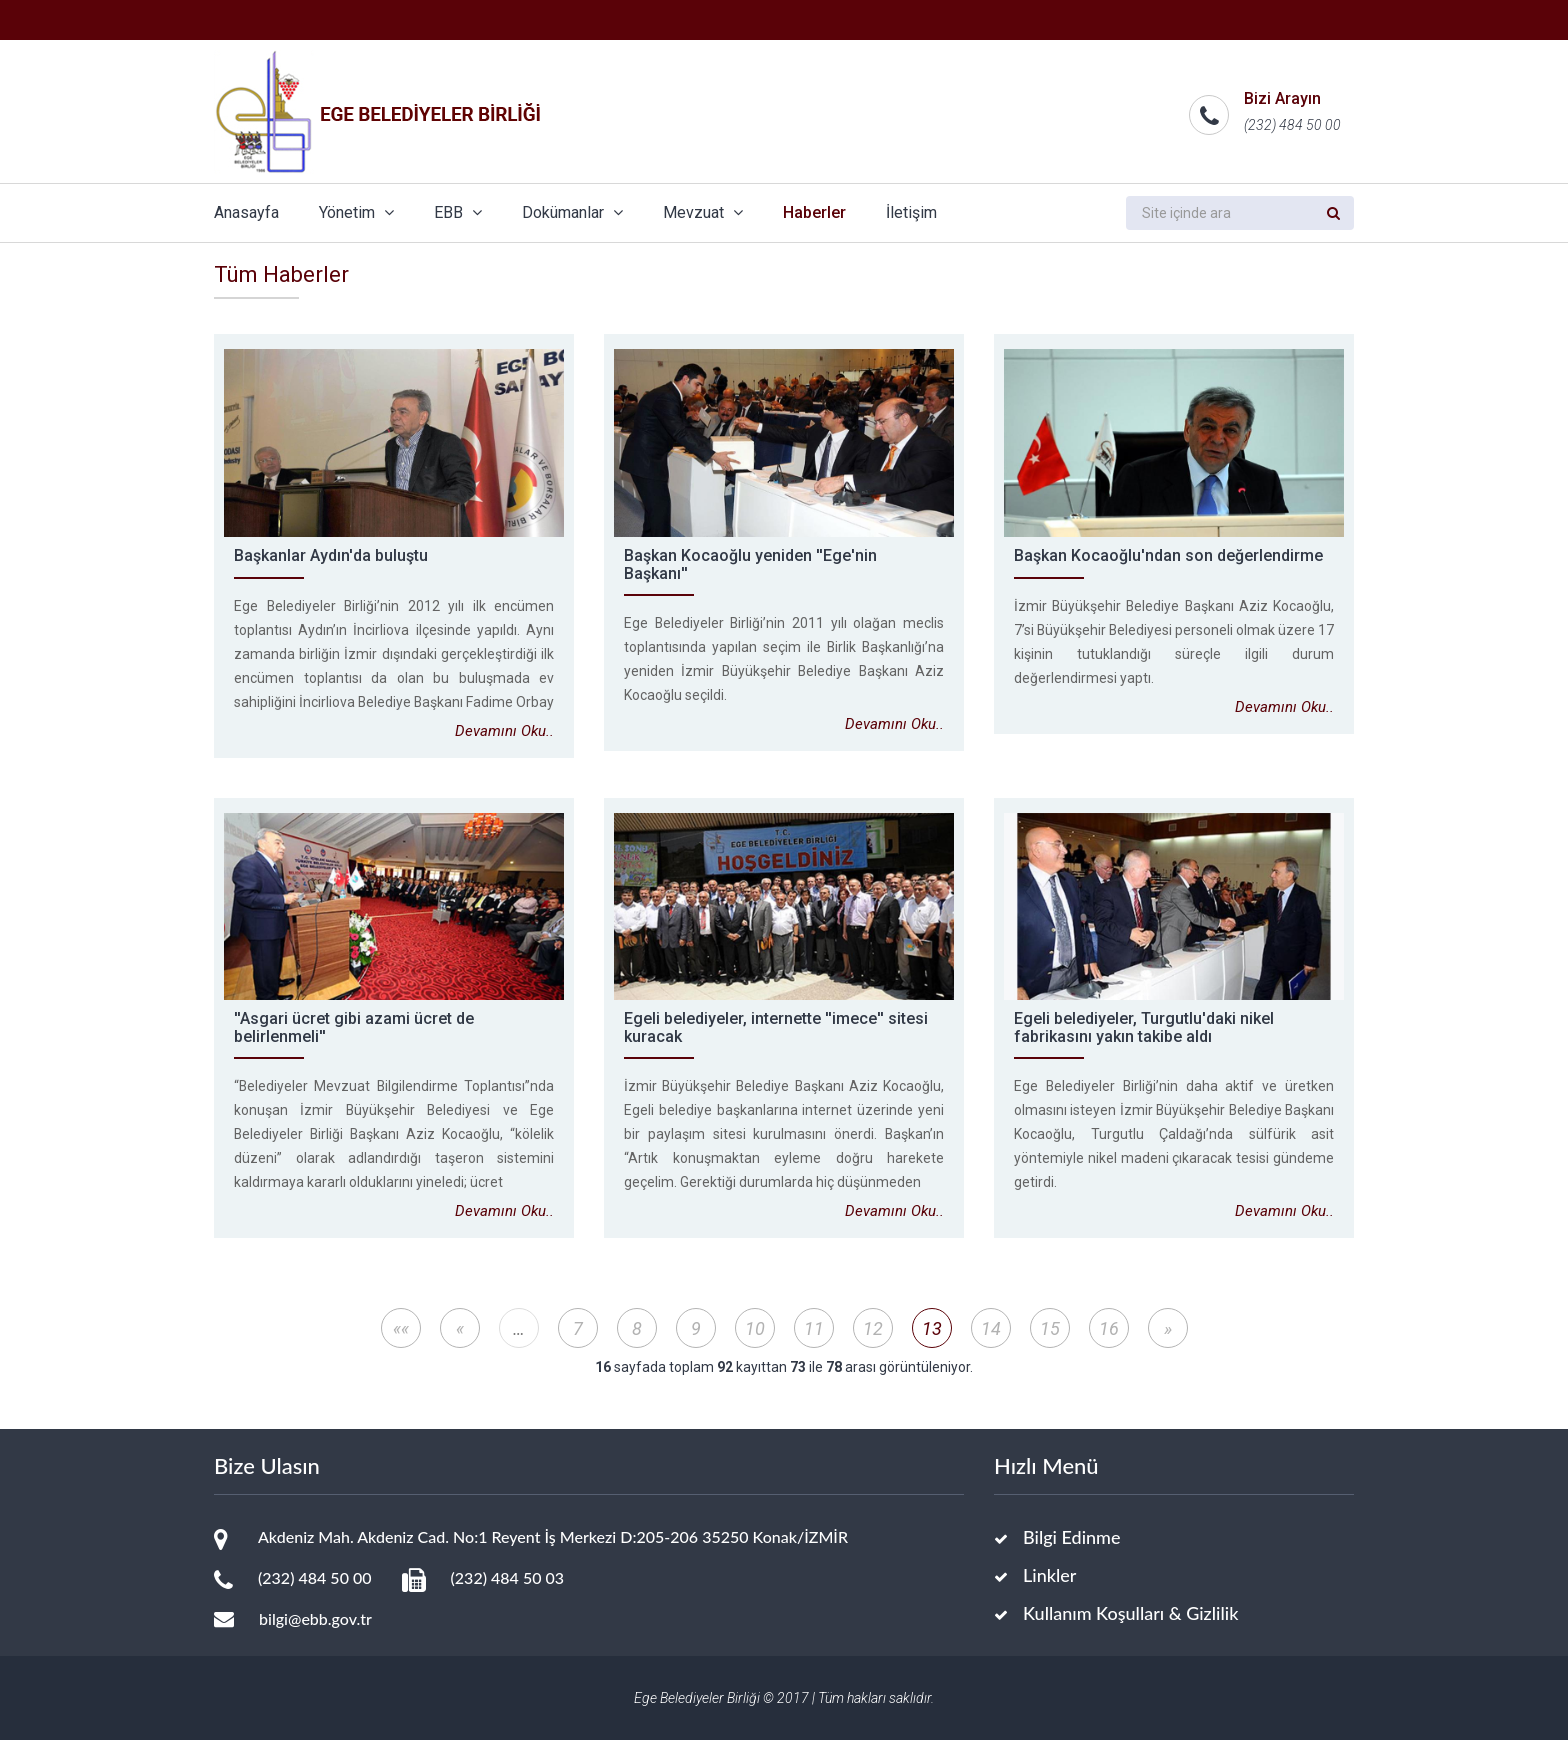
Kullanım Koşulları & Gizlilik (1130, 1637)
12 (873, 1352)
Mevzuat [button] (703, 212)
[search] (1220, 213)
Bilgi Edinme (1072, 1561)
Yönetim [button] (356, 212)
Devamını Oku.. (504, 755)
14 (991, 1352)
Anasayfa (246, 212)
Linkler (1049, 1599)
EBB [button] (458, 212)
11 (814, 1352)
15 (1050, 1352)
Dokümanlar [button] (572, 212)
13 (932, 1352)
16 (1109, 1352)
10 (755, 1352)
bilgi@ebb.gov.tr (315, 1642)
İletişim (911, 212)
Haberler (814, 212)
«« (401, 1352)
